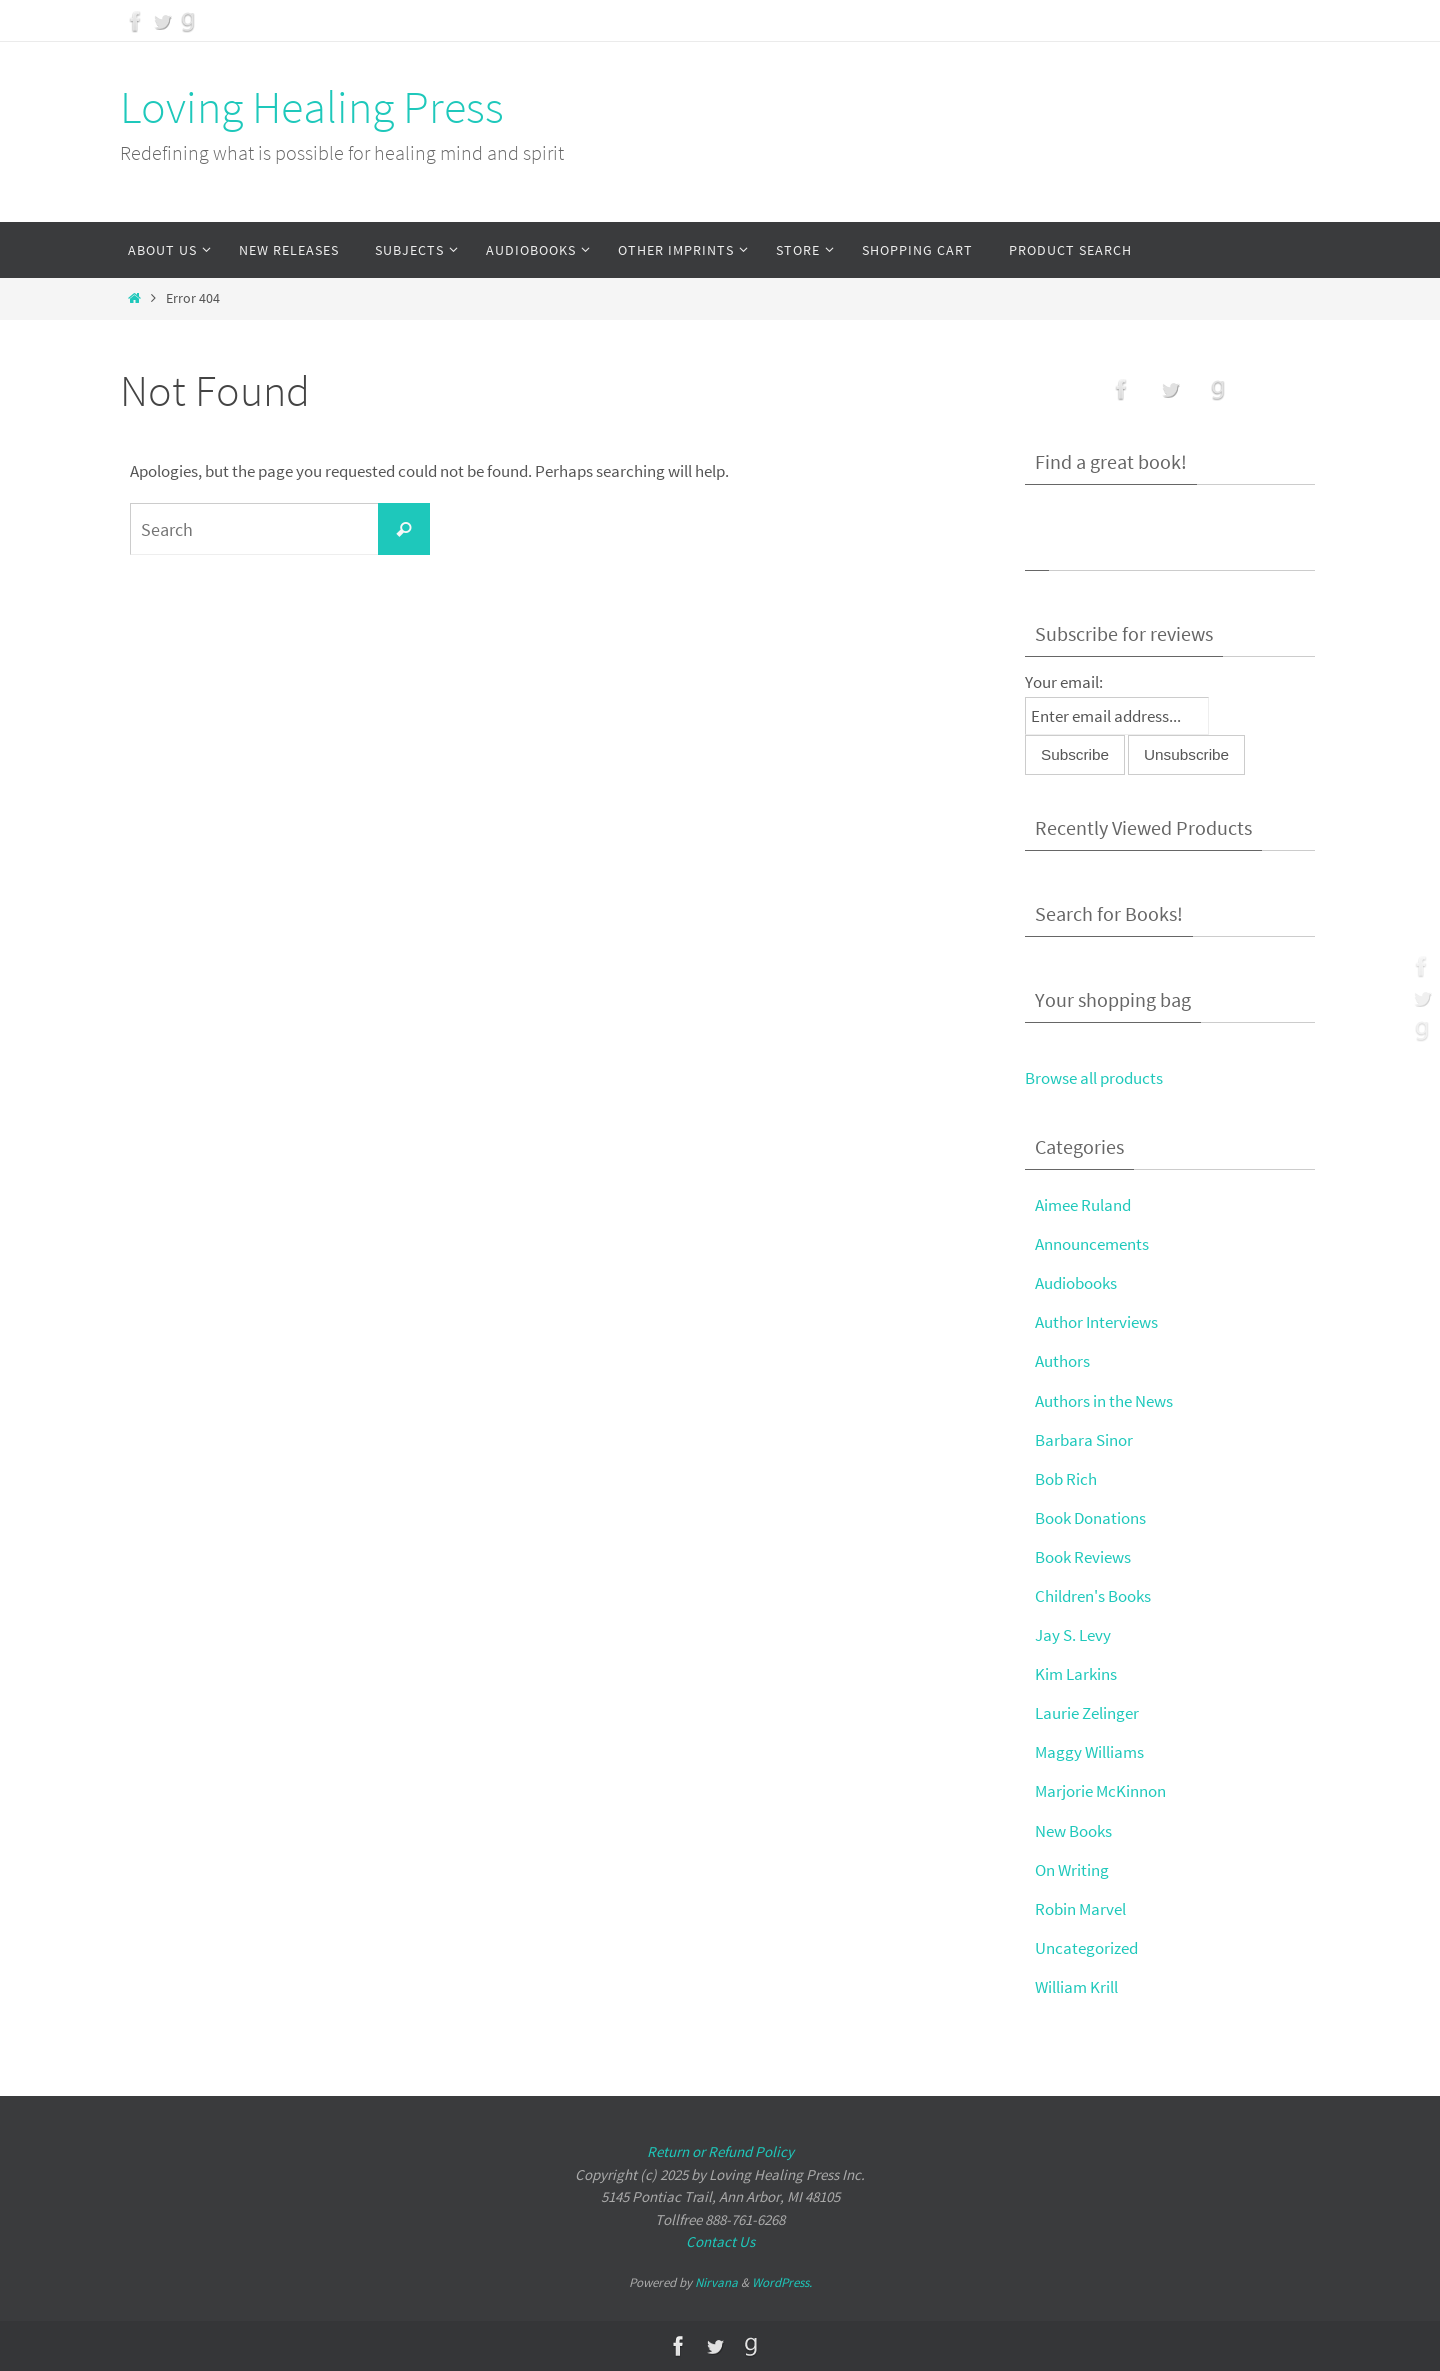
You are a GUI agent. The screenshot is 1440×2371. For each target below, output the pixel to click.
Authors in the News (1104, 1401)
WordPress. (782, 2282)
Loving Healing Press (312, 107)
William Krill (1076, 1987)
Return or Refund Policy (720, 2151)
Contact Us (720, 2241)
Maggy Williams (1089, 1752)
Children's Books (1093, 1596)
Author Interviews (1096, 1322)
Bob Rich (1066, 1479)
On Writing (1072, 1870)
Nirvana (716, 2282)
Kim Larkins (1076, 1674)
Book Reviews (1083, 1557)
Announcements (1092, 1244)
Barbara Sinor (1084, 1440)
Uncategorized (1086, 1948)
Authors (1062, 1361)
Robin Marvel (1080, 1909)
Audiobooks (1076, 1283)
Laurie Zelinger (1087, 1713)
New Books (1073, 1831)
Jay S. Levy (1073, 1635)
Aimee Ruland (1083, 1205)
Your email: (1064, 682)
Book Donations (1090, 1518)
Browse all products (1094, 1078)
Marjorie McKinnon (1100, 1791)
